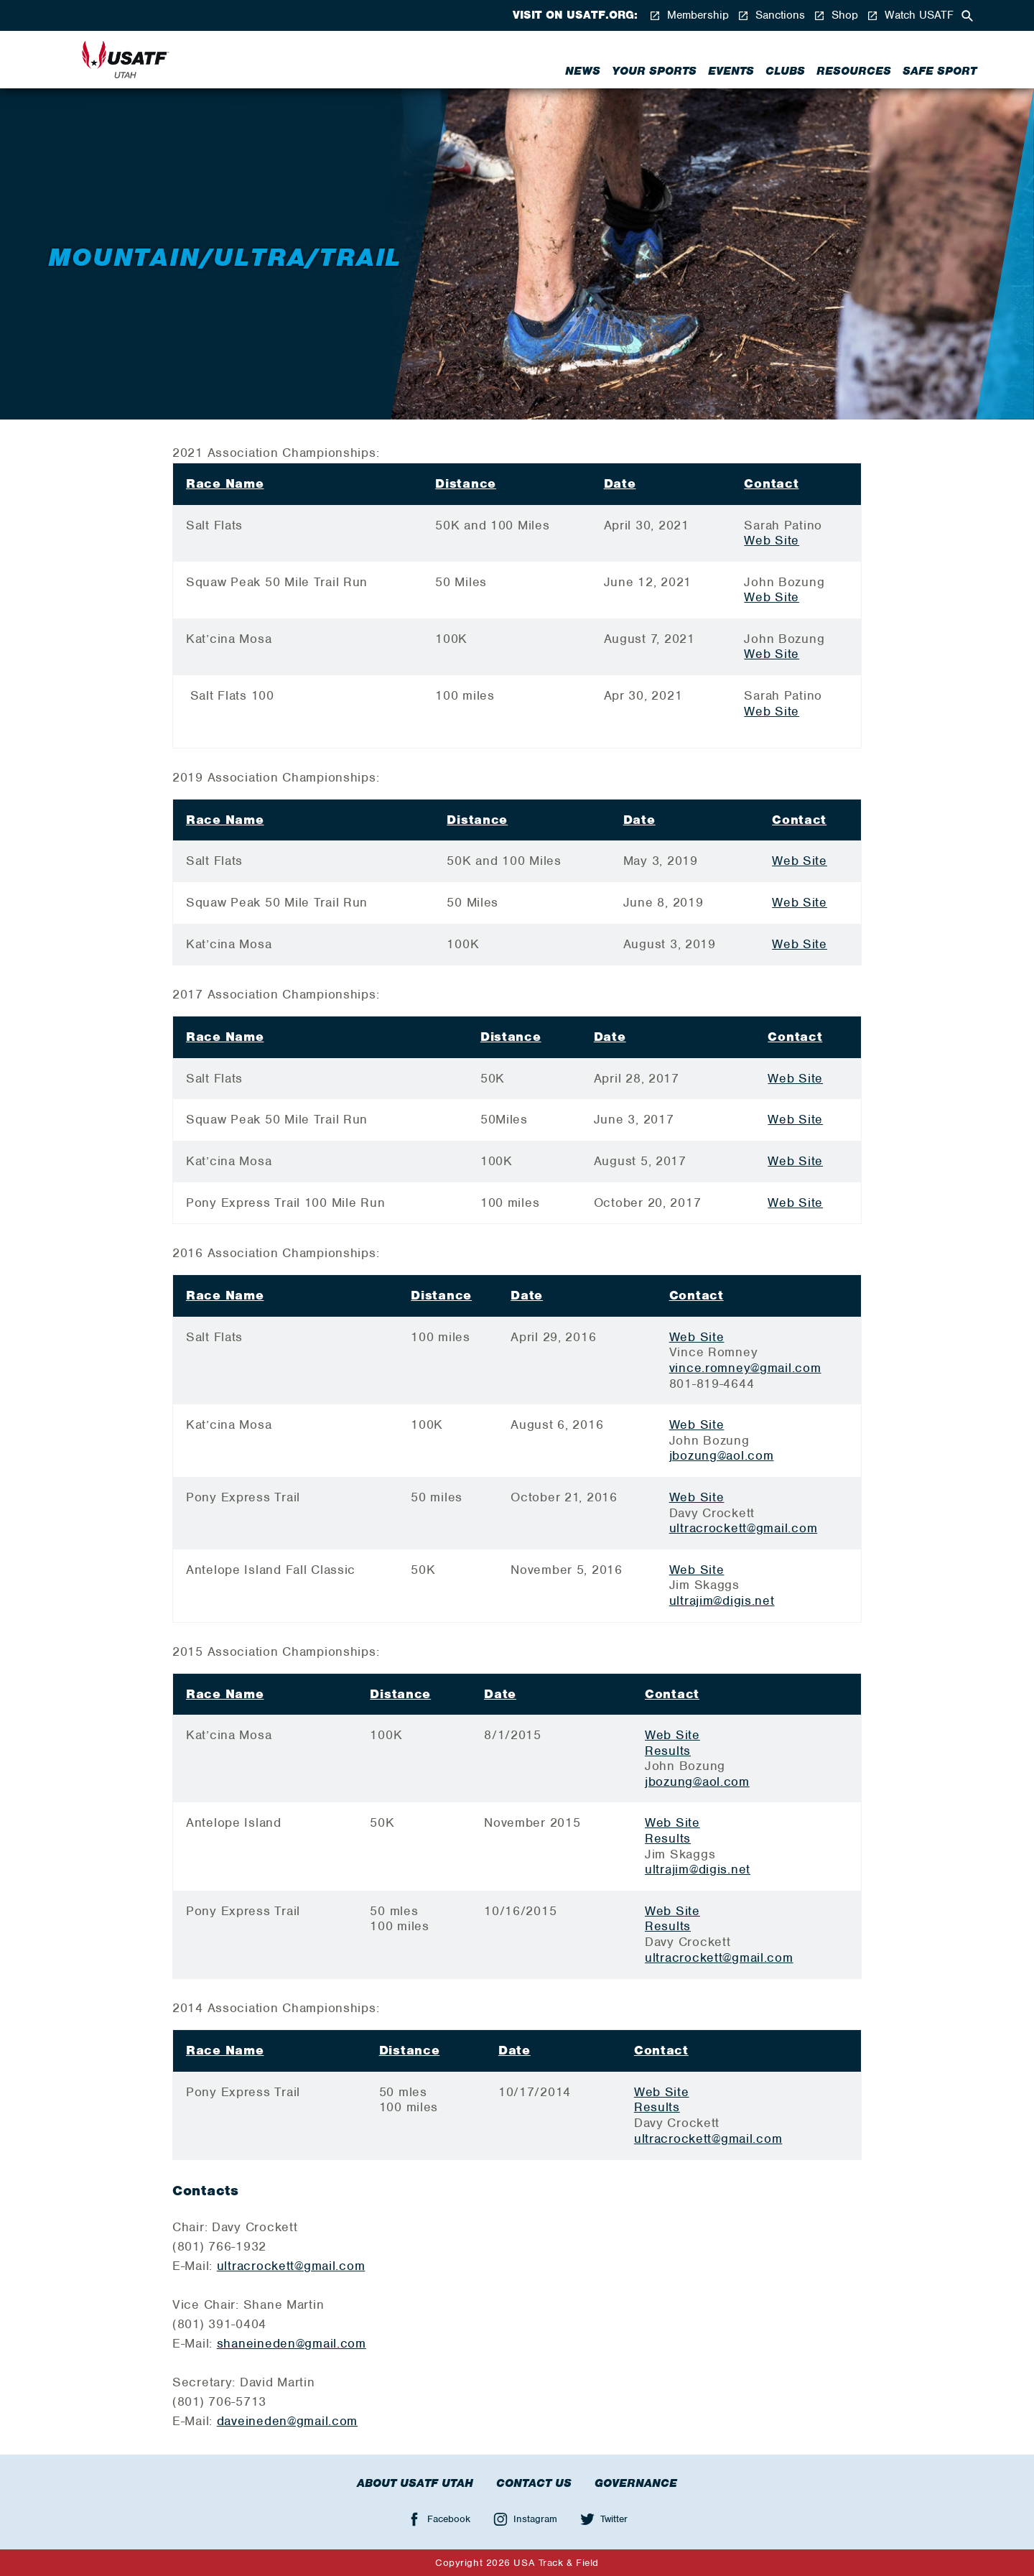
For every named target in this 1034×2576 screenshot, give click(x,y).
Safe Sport (940, 71)
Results (668, 1751)
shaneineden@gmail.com (291, 2343)
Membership (689, 15)
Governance (636, 2483)
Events (731, 71)
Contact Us (534, 2483)
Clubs (785, 71)
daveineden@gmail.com (287, 2421)
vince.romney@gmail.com (745, 1368)
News (582, 71)
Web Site (771, 540)
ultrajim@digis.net (722, 1600)
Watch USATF (910, 15)
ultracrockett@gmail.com (743, 1528)
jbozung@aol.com (721, 1455)
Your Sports (654, 71)
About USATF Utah (415, 2483)
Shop (836, 15)
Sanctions (771, 15)
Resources (853, 71)
